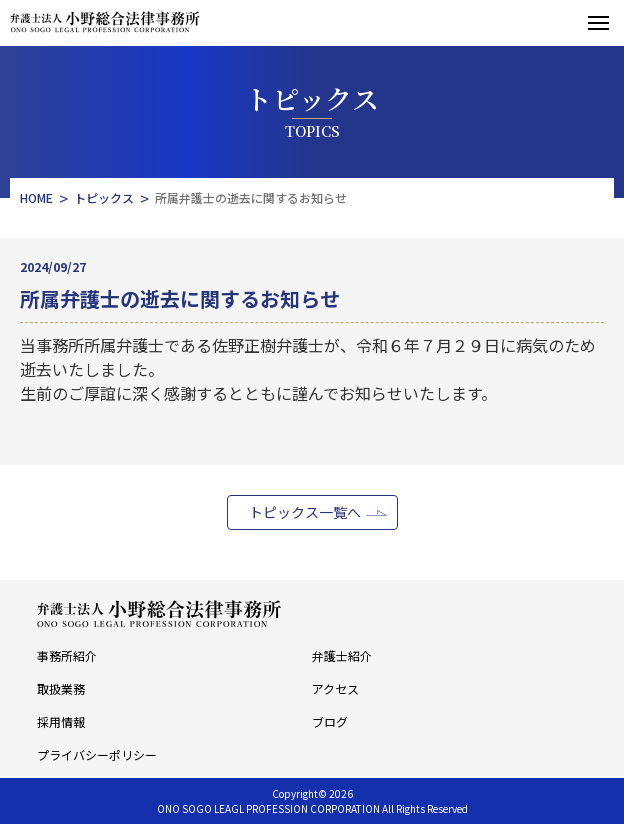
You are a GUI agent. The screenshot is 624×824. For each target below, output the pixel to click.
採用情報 (61, 721)
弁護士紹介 (342, 655)
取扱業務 (61, 688)
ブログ (330, 721)
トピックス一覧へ (305, 512)
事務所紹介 (67, 655)
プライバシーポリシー (97, 754)
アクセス (335, 688)
